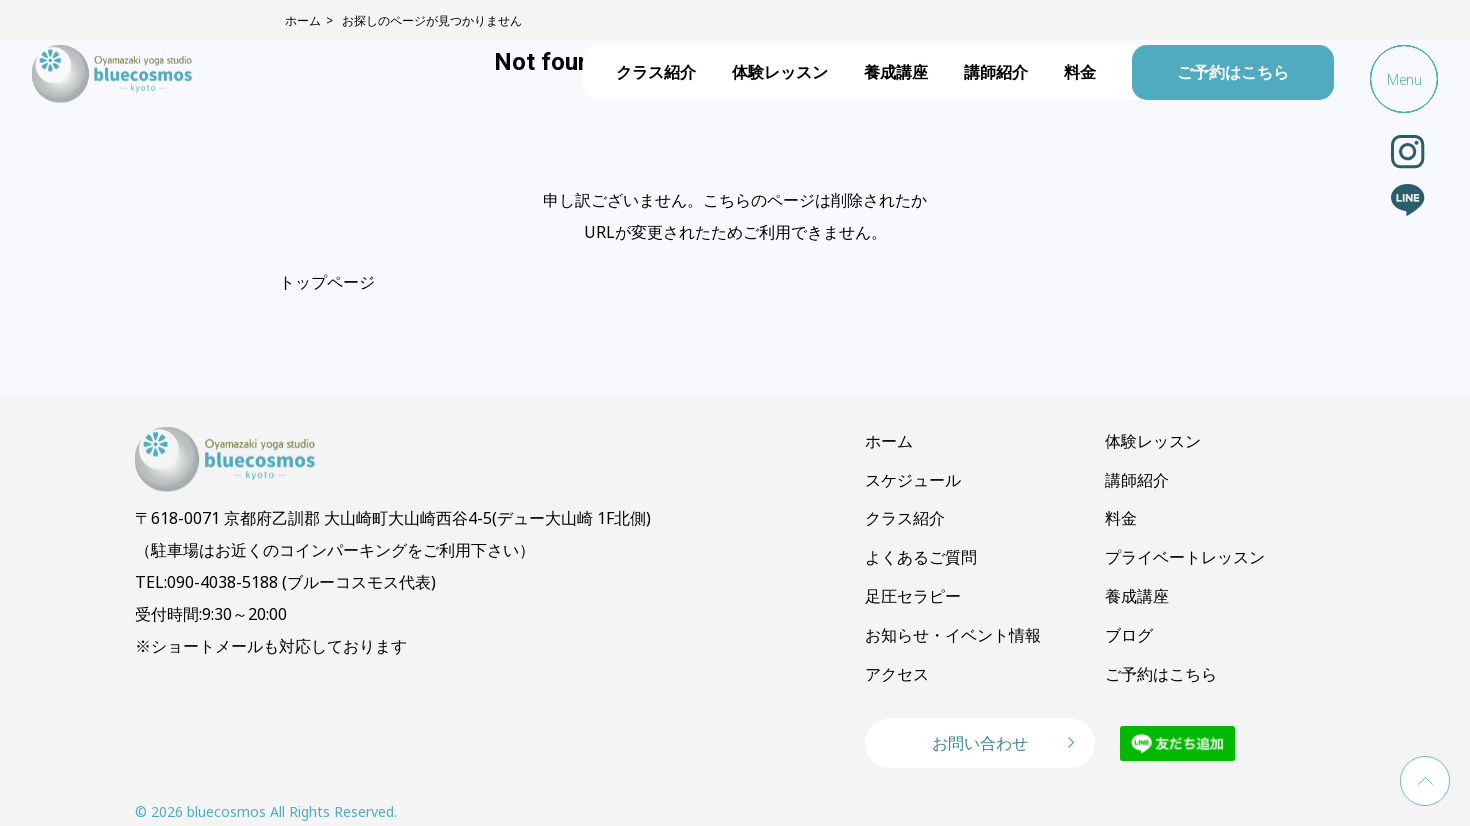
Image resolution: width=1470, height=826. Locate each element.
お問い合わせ (980, 743)
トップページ (327, 282)
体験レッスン (780, 72)
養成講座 (896, 72)
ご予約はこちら (1233, 72)
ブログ (1129, 635)
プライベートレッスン (1185, 557)
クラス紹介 (656, 72)
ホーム (889, 441)
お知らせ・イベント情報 (953, 635)
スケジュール (913, 480)
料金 (1080, 72)
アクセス (897, 674)
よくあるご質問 (921, 557)
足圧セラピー (913, 596)
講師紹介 (996, 72)
